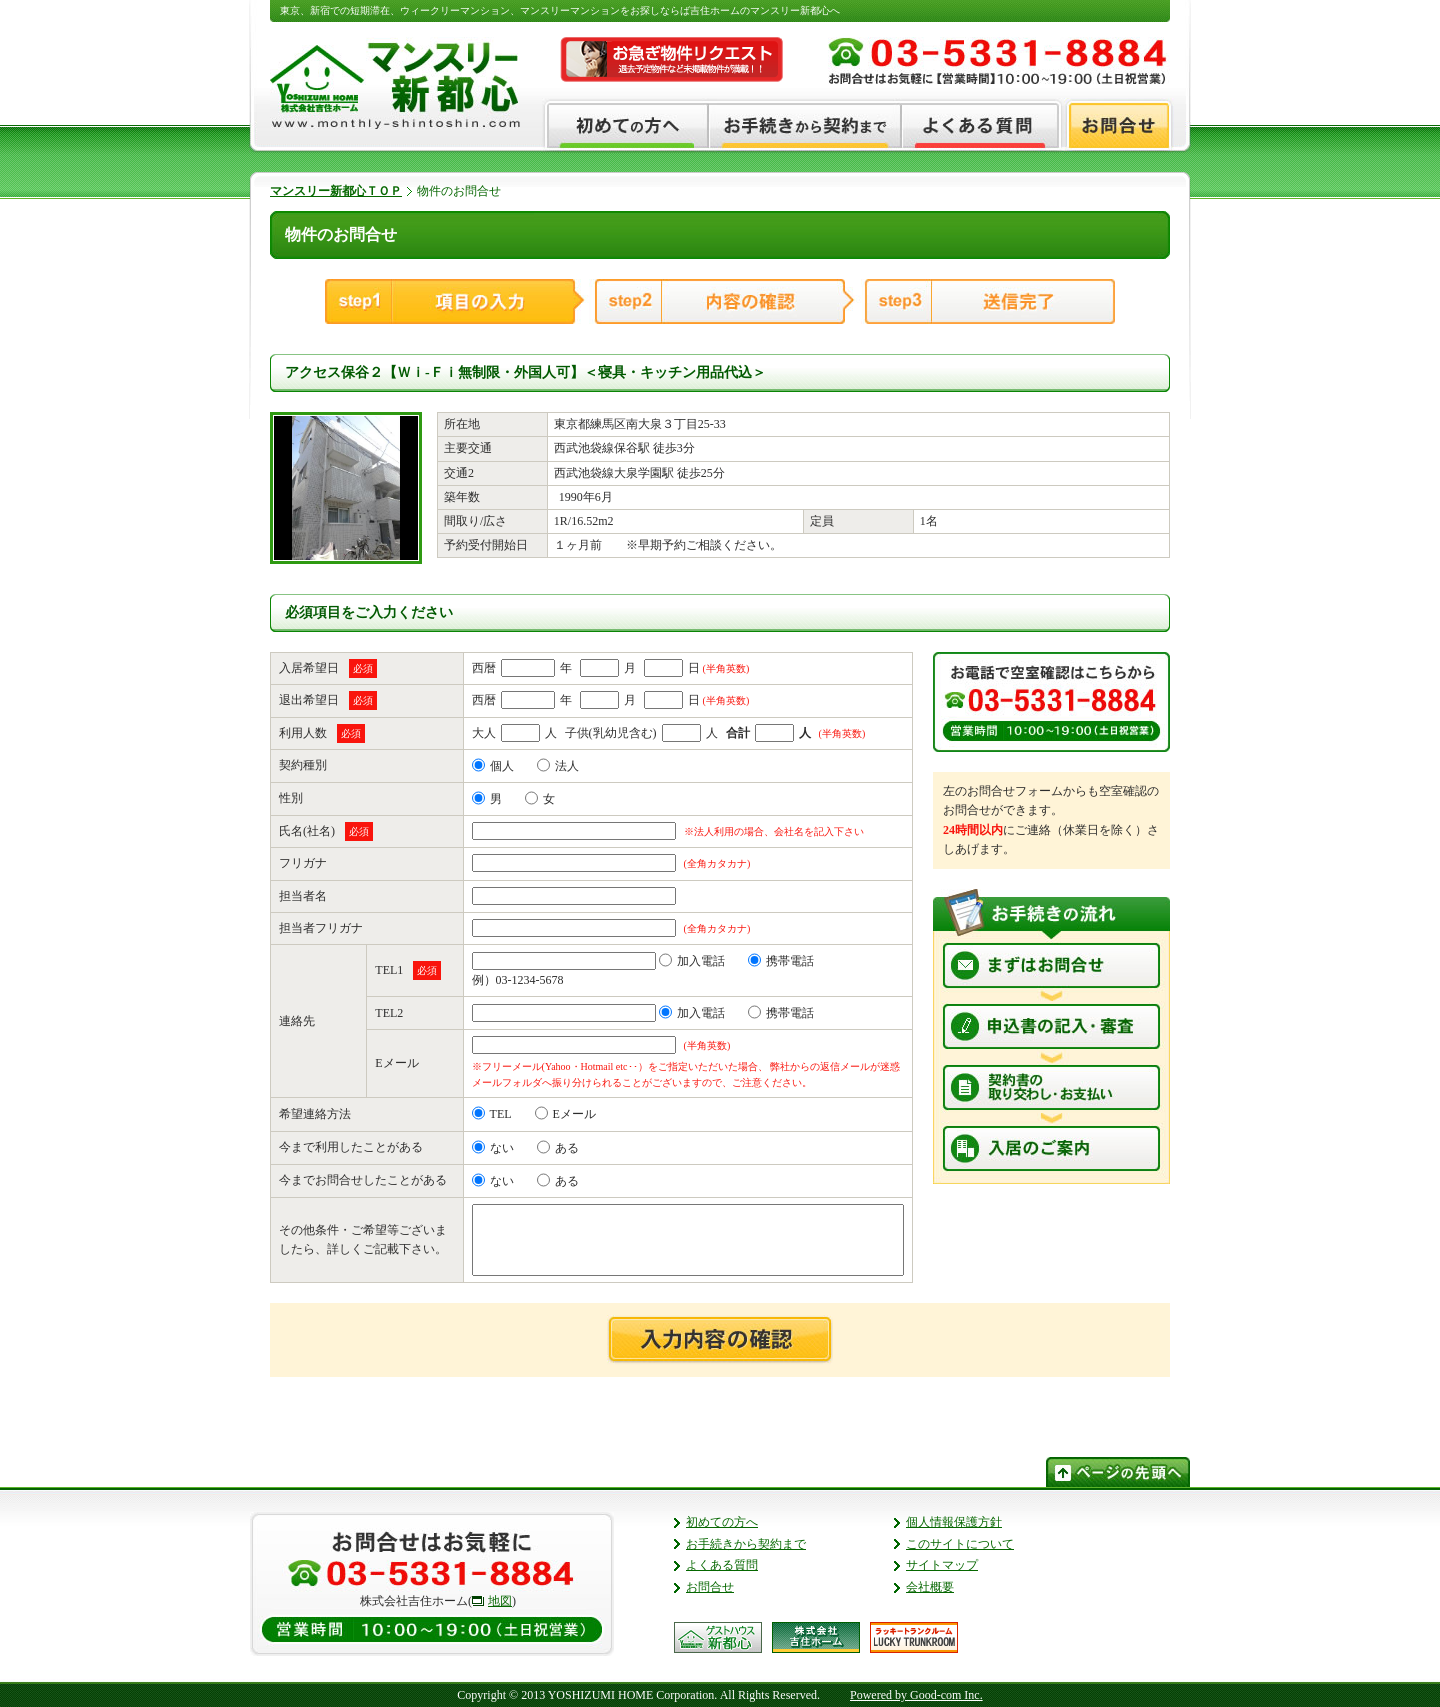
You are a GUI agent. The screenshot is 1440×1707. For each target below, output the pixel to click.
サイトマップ (942, 1565)
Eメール (565, 1114)
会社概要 (930, 1587)
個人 (493, 766)
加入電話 (692, 961)
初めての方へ (722, 1522)
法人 (558, 766)
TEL (492, 1114)
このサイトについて (960, 1544)
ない (493, 1148)
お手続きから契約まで (746, 1544)
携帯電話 (781, 961)
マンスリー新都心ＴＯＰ (336, 191)
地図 (500, 1601)
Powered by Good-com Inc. (916, 1695)
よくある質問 (722, 1565)
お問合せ (710, 1587)
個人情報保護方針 (954, 1522)
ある (558, 1148)
